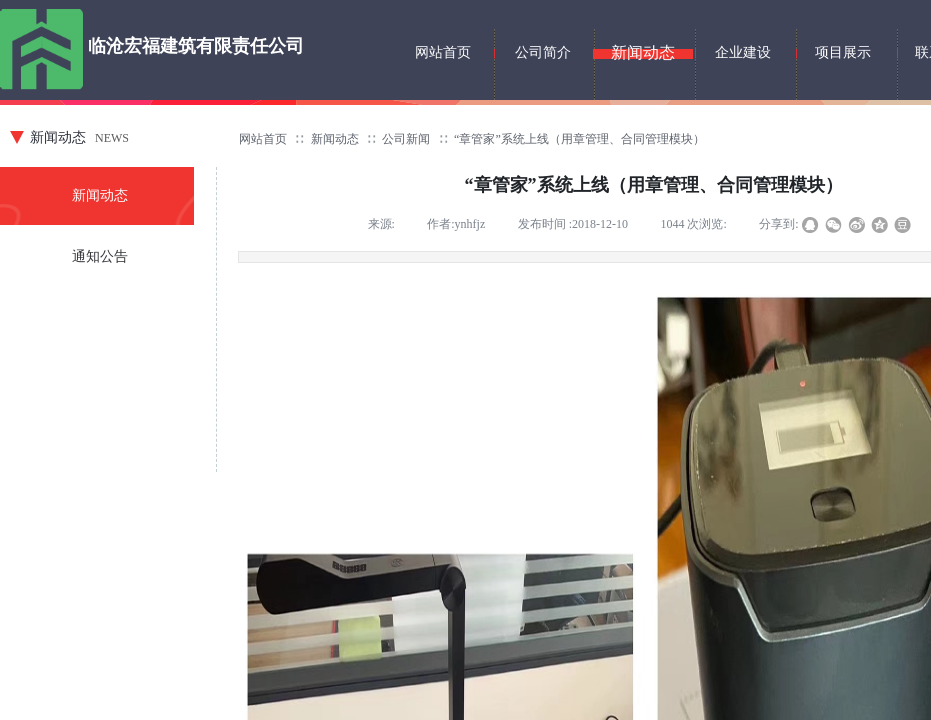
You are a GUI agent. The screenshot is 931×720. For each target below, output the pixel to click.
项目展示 (843, 52)
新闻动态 (335, 139)
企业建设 (743, 52)
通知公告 (100, 256)
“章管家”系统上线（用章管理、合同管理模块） (579, 139)
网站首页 (263, 139)
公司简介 (543, 52)
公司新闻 (406, 139)
